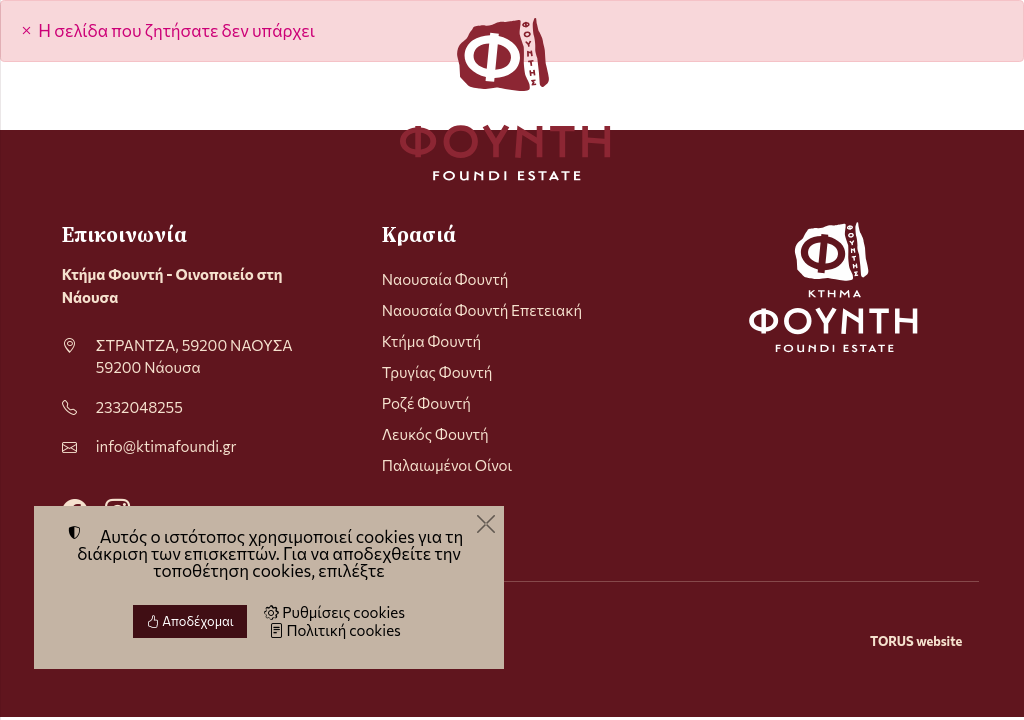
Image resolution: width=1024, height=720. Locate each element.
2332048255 (139, 407)
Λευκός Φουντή (435, 434)
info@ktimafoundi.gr (166, 446)
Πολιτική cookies (335, 630)
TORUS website (916, 641)
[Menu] (70, 99)
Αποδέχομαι (190, 621)
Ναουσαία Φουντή (445, 279)
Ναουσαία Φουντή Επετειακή (482, 310)
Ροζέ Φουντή (426, 403)
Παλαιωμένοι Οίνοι (447, 465)
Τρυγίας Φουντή (437, 372)
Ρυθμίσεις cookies (334, 612)
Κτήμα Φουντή (431, 341)
